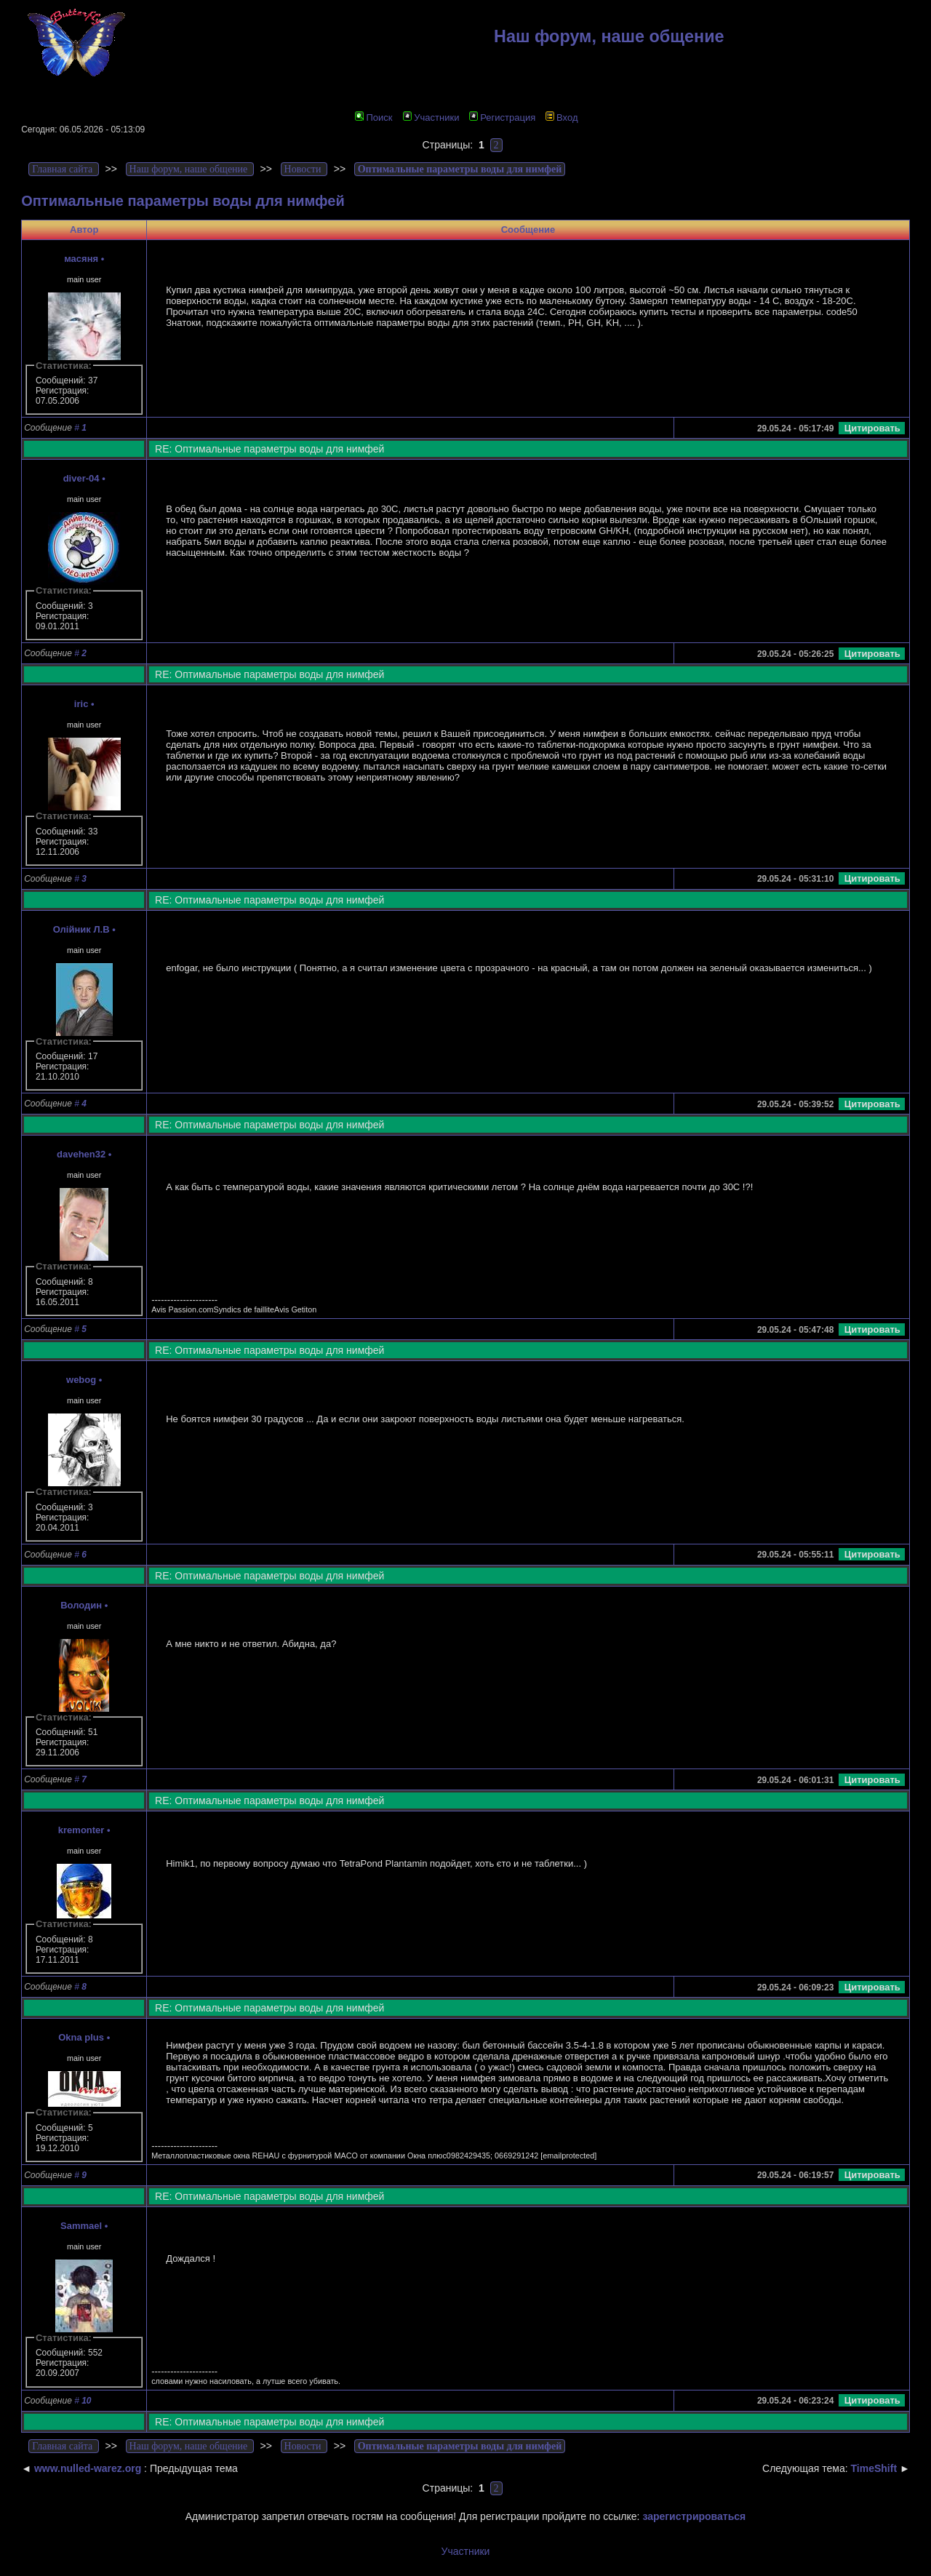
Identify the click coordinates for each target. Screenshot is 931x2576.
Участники (431, 117)
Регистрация (502, 117)
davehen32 (81, 1154)
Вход (562, 117)
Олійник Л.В (81, 929)
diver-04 (81, 478)
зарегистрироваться (694, 2516)
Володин (81, 1605)
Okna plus (81, 2037)
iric (81, 703)
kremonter (81, 1830)
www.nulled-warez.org (87, 2468)
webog (81, 1379)
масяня (81, 258)
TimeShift (874, 2468)
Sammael (81, 2225)
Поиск (373, 117)
